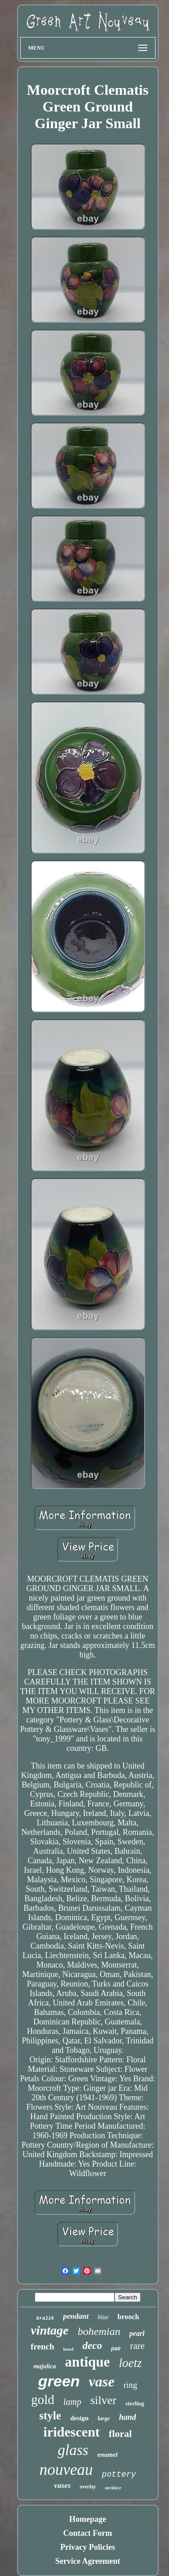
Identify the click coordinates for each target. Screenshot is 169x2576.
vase (101, 2381)
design (79, 2418)
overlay (88, 2486)
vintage (50, 2330)
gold (43, 2399)
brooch (128, 2317)
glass (73, 2450)
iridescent (71, 2431)
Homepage (87, 2519)
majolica (44, 2366)
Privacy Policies (87, 2547)
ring (130, 2385)
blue (103, 2317)
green (59, 2381)
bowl (68, 2349)
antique (87, 2362)
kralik (45, 2318)
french (42, 2346)
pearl (137, 2333)
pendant (76, 2316)
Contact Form (87, 2533)
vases (62, 2485)
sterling (134, 2403)
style (50, 2415)
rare (137, 2345)
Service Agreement (87, 2561)
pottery (119, 2474)
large (103, 2418)
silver (103, 2400)
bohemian (99, 2331)
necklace (113, 2487)
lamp (72, 2402)
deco (92, 2345)
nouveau (66, 2470)
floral (120, 2433)
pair (116, 2348)
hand (127, 2417)
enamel (107, 2454)
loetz (130, 2363)
